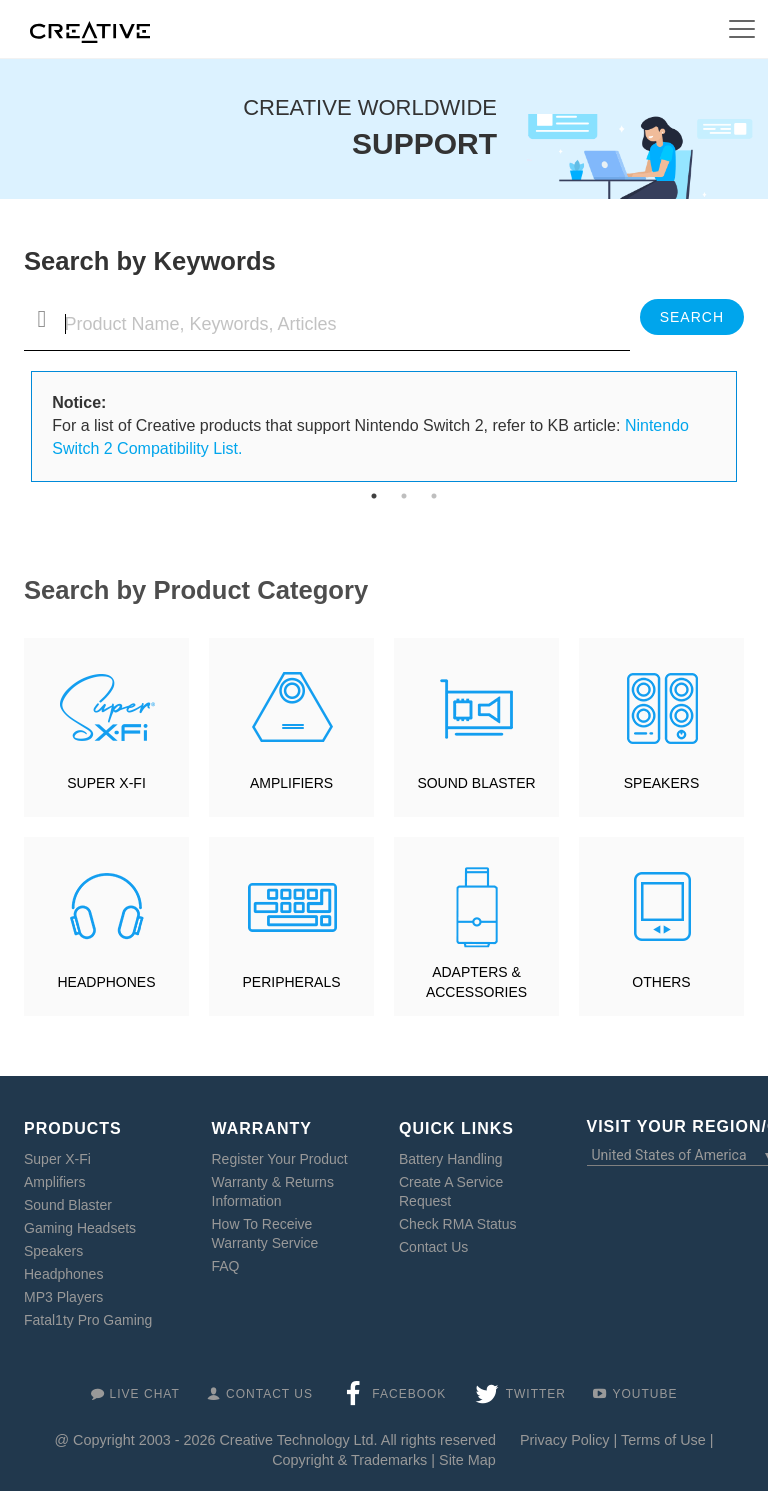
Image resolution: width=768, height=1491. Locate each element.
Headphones (63, 1274)
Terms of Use (663, 1440)
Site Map (467, 1460)
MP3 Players (63, 1297)
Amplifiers (54, 1182)
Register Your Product (280, 1159)
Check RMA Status (458, 1224)
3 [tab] (434, 496)
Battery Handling (451, 1159)
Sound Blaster (68, 1205)
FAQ (226, 1266)
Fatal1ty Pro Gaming (88, 1320)
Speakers (53, 1251)
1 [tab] (374, 496)
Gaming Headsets (80, 1228)
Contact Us (433, 1247)
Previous (17, 427)
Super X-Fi (57, 1159)
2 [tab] (404, 496)
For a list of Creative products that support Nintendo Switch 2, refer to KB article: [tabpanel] (370, 425)
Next (751, 427)
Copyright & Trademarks (349, 1460)
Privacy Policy (565, 1440)
